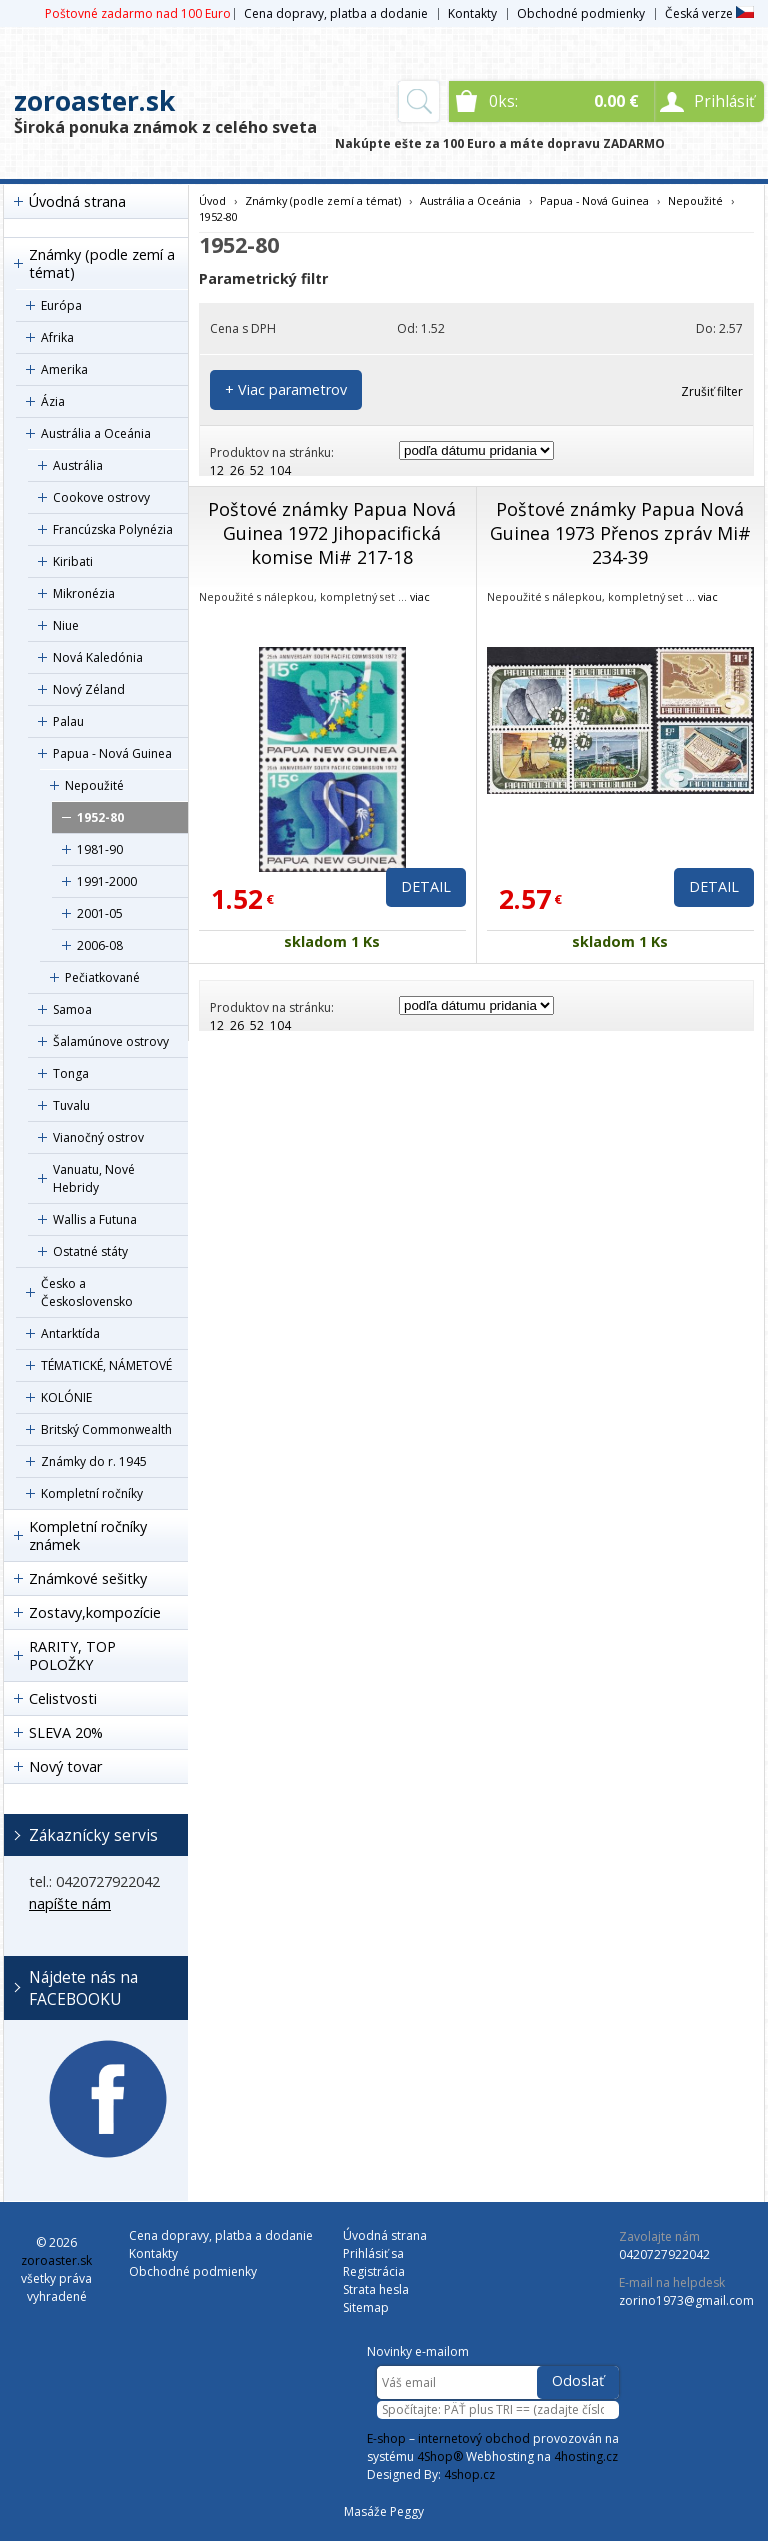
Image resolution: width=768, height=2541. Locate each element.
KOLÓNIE (66, 1397)
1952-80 (100, 817)
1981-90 (100, 849)
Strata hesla (376, 2289)
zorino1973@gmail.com (686, 2300)
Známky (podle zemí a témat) (102, 263)
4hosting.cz (586, 2456)
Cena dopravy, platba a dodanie (336, 13)
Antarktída (70, 1333)
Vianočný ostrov (98, 1137)
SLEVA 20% (66, 1732)
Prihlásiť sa (373, 2253)
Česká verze (709, 13)
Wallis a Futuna (95, 1219)
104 (280, 470)
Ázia (53, 401)
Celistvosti (63, 1698)
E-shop (386, 2438)
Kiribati (73, 561)
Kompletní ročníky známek (88, 1535)
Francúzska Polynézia (113, 529)
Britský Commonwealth (106, 1429)
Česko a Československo (87, 1292)
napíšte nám (70, 1903)
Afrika (57, 337)
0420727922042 (664, 2254)
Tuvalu (71, 1105)
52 (257, 470)
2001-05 (100, 913)
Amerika (64, 369)
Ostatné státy (90, 1251)
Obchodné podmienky (581, 13)
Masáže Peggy (384, 2511)
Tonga (71, 1073)
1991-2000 (107, 881)
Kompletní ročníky (92, 1493)
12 (217, 470)
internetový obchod (474, 2438)
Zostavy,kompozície (95, 1612)
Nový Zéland (89, 689)
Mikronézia (84, 593)
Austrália (78, 465)
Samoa (72, 1009)
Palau (68, 721)
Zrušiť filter (712, 391)
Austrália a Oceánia (96, 433)
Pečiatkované (102, 977)
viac (420, 596)
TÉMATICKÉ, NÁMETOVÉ (106, 1365)
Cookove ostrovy (101, 497)
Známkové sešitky (88, 1578)
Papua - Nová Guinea (112, 753)
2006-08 (100, 945)
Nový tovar (65, 1766)
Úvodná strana (77, 201)
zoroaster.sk (94, 101)
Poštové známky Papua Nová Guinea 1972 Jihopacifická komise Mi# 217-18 (332, 533)
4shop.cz (469, 2474)
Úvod (212, 200)
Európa (61, 305)
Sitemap (366, 2307)
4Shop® (440, 2456)
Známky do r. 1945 (94, 1461)
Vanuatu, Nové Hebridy (94, 1178)
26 (237, 470)
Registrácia (374, 2271)
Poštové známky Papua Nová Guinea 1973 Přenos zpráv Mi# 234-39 (620, 533)
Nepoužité (94, 785)
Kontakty (472, 13)
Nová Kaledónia (98, 657)
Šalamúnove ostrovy (111, 1041)
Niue (66, 625)
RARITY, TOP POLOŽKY (72, 1655)
